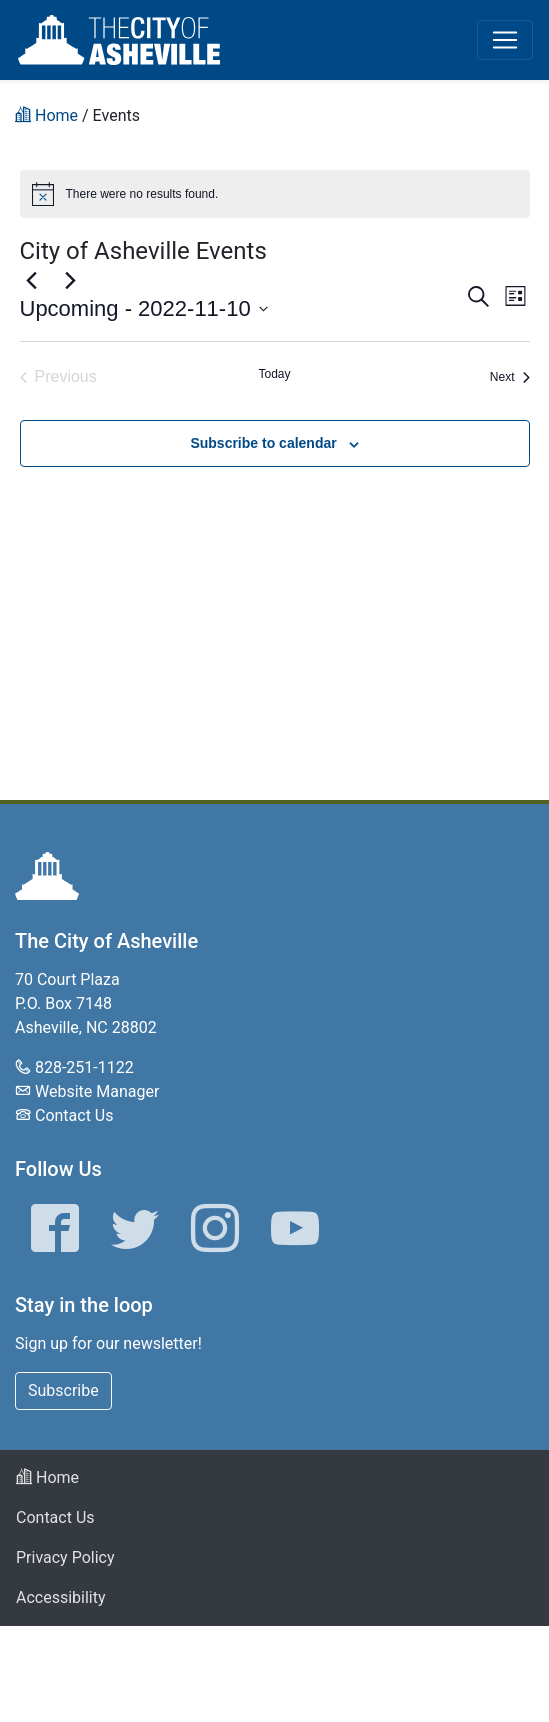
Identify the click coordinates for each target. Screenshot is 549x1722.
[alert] (275, 194)
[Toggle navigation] (505, 40)
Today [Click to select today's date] (274, 374)
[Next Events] (71, 280)
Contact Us (74, 1115)
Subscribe (63, 1390)
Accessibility (61, 1597)
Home (47, 1477)
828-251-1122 (84, 1067)
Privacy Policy (65, 1557)
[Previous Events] (32, 280)
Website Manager (97, 1091)
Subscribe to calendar (263, 443)
